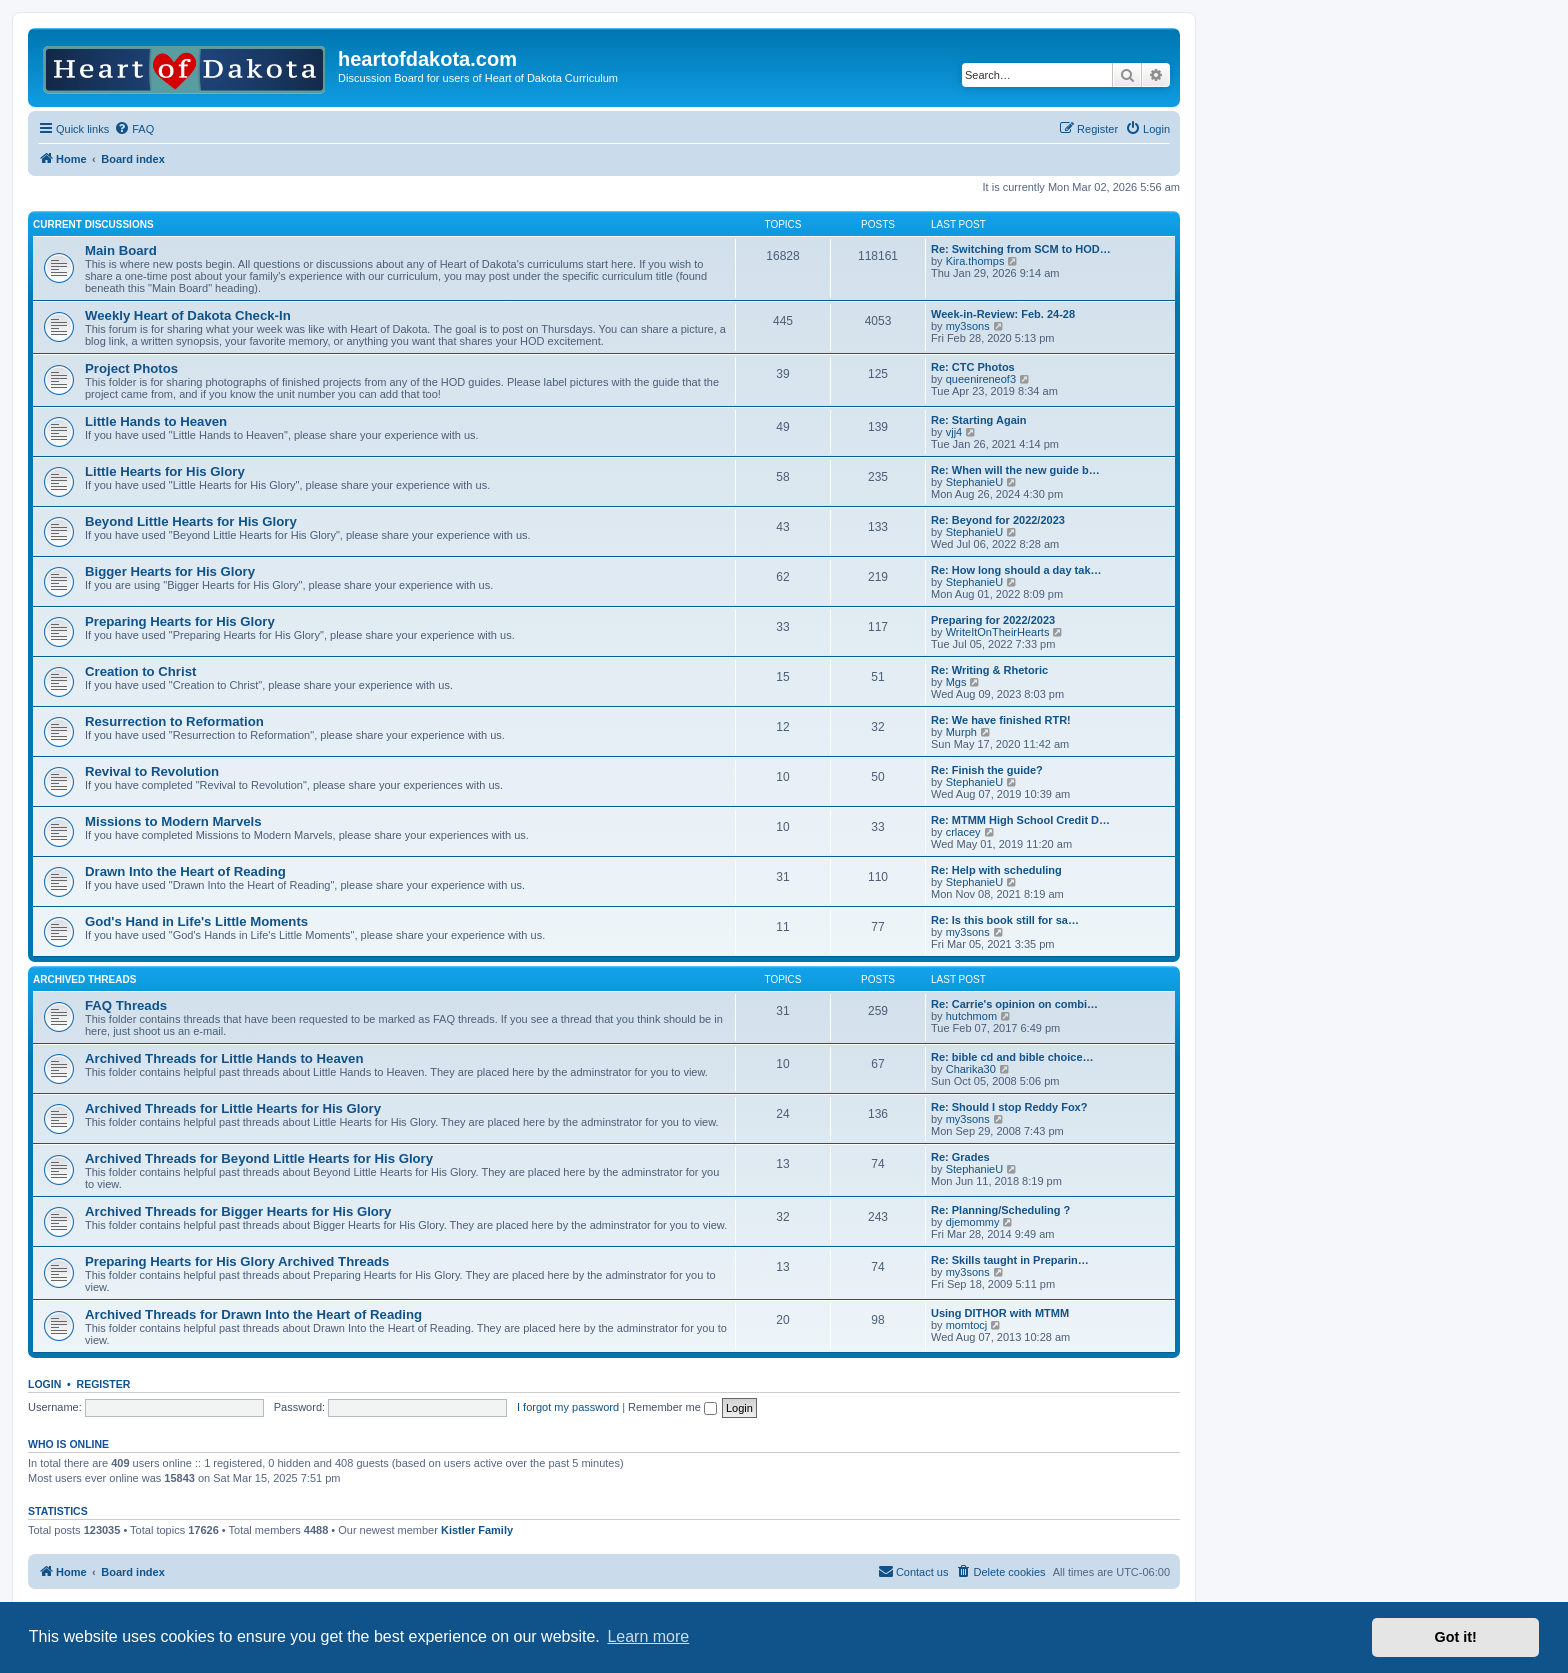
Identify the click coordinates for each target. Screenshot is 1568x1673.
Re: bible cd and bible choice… (1012, 1057)
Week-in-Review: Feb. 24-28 (1003, 314)
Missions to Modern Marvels (173, 821)
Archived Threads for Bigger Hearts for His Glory (238, 1211)
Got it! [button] (1456, 1637)
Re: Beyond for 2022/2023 (998, 520)
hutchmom (971, 1016)
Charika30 (971, 1069)
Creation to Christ (140, 671)
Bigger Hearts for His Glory (170, 571)
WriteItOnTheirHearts (998, 632)
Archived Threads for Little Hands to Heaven (224, 1058)
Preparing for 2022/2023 (993, 620)
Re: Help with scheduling (996, 870)
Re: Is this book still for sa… (1005, 920)
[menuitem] (134, 129)
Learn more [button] (648, 1636)
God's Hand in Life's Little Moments (196, 921)
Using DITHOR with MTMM (1000, 1313)
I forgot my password (568, 1407)
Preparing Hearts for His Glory (180, 621)
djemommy (973, 1222)
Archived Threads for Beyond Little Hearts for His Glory (259, 1158)
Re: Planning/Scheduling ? (1000, 1210)
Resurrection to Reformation (174, 721)
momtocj (967, 1325)
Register (104, 1384)
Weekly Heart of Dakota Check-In (188, 315)
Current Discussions (93, 224)
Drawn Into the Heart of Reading (185, 871)
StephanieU (975, 482)
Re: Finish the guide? (987, 770)
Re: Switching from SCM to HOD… (1021, 249)
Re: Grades (960, 1157)
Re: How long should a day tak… (1016, 570)
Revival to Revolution (152, 771)
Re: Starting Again (979, 420)
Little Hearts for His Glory (165, 471)
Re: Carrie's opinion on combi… (1014, 1004)
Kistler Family (477, 1530)
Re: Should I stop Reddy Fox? (1009, 1107)
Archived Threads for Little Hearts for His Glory (233, 1108)
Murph (961, 732)
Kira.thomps (975, 261)
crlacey (963, 832)
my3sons (968, 326)
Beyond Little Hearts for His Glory (191, 521)
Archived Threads (84, 979)
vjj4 (954, 432)
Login (44, 1384)
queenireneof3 (981, 379)
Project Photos (131, 368)
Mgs (956, 682)
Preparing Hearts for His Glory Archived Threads (237, 1261)
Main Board (121, 250)
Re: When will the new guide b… (1015, 470)
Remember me (672, 1407)
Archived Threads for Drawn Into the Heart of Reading (253, 1314)
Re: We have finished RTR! (1001, 720)
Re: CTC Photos (973, 367)
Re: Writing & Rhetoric (989, 670)
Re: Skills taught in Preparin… (1010, 1260)
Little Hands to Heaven (156, 421)
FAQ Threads (126, 1005)
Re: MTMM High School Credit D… (1020, 820)
